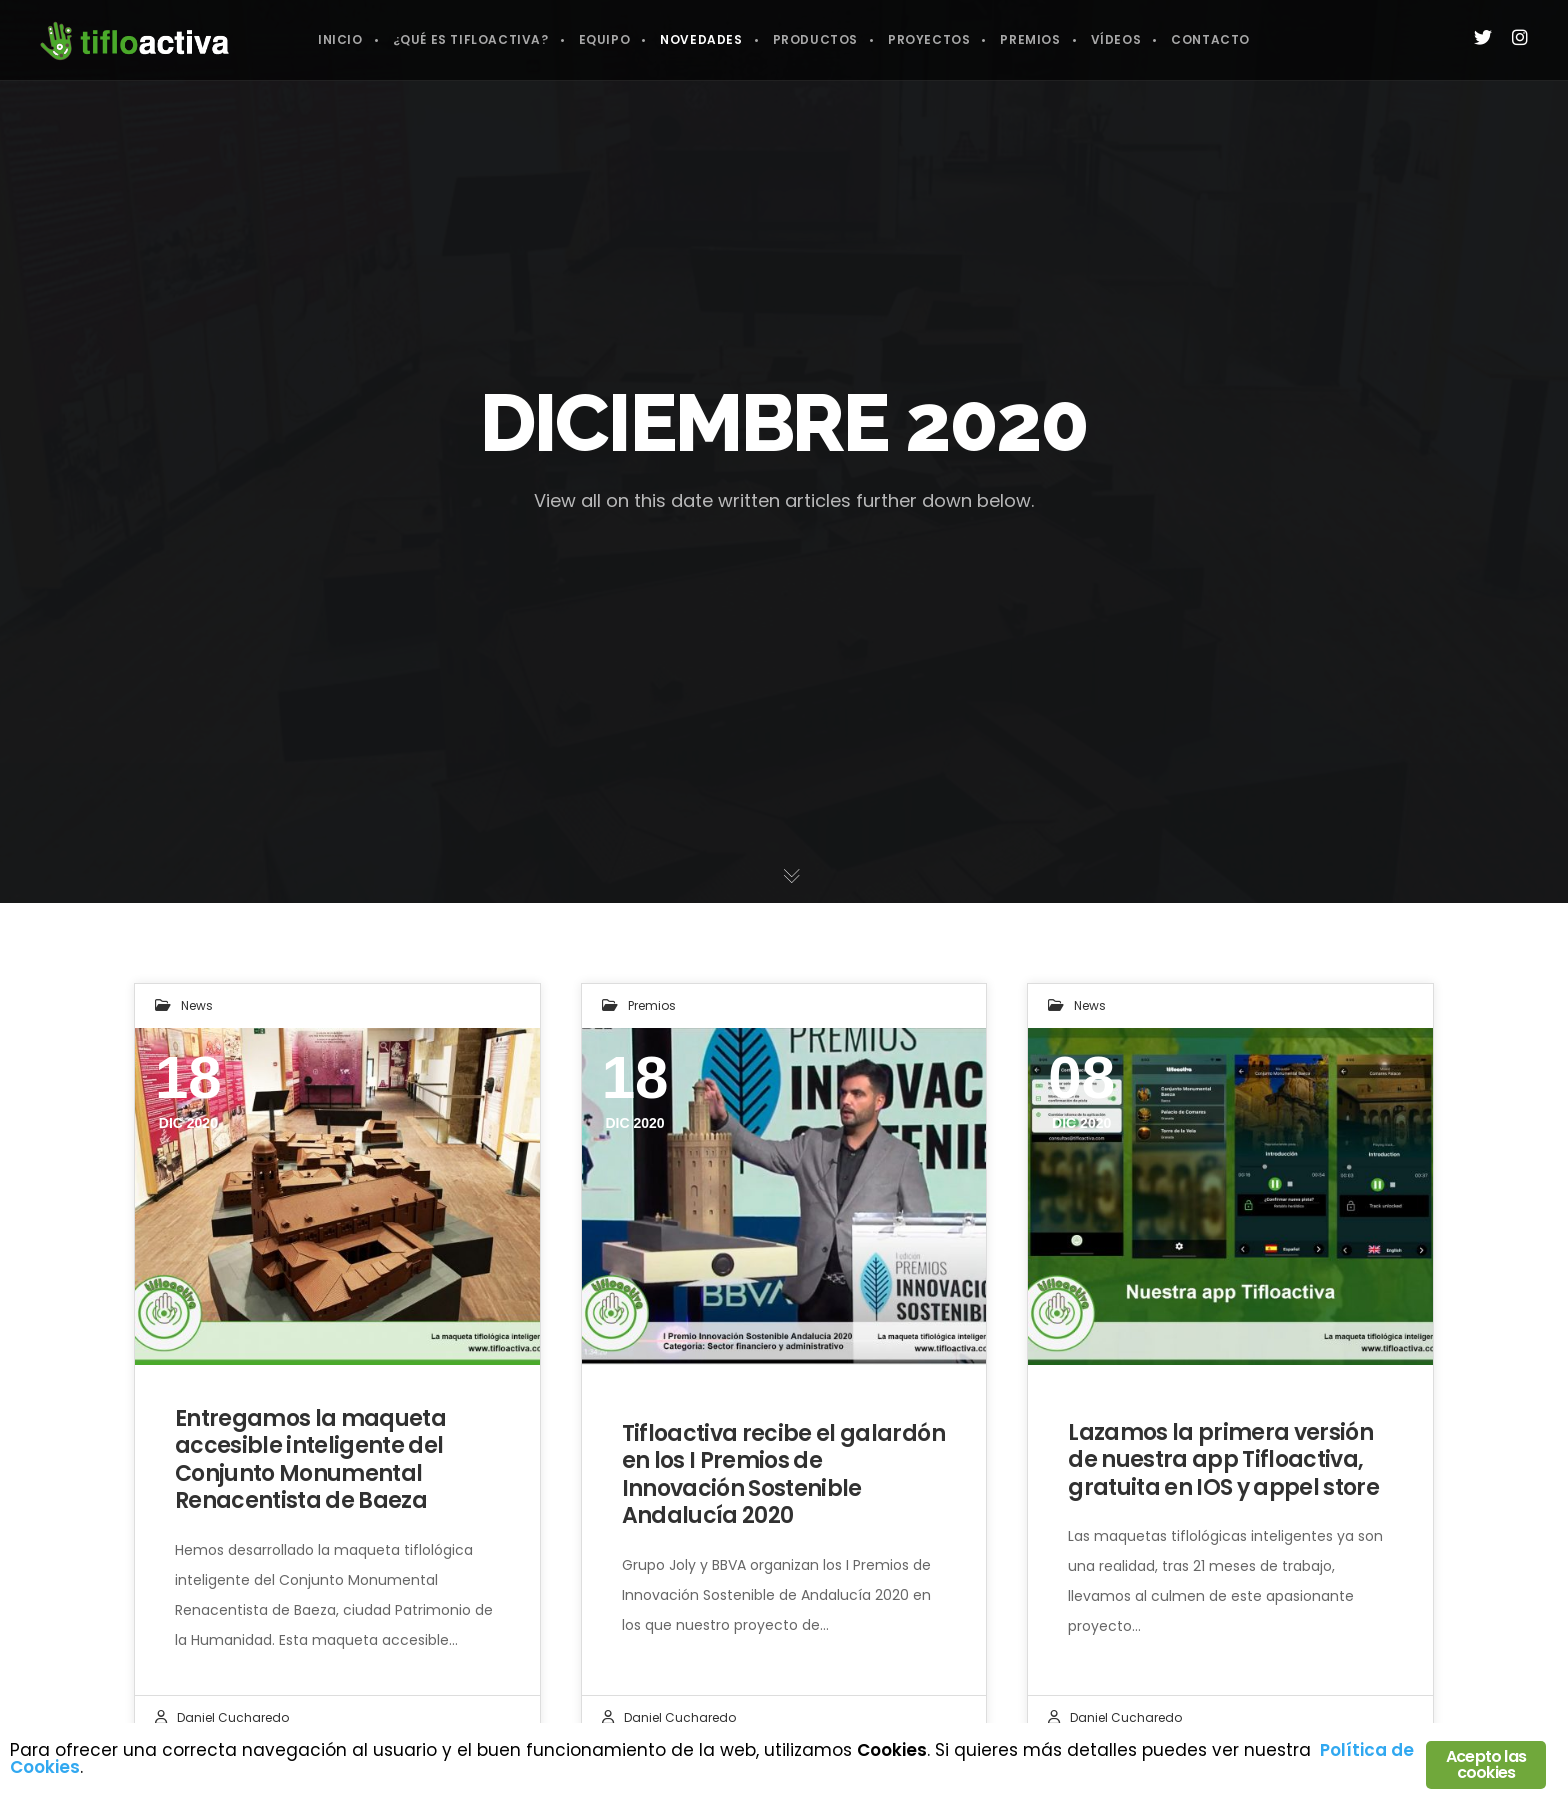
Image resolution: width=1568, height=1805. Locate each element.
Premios (652, 1005)
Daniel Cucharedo (233, 1717)
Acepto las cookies (1486, 1764)
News (197, 1005)
